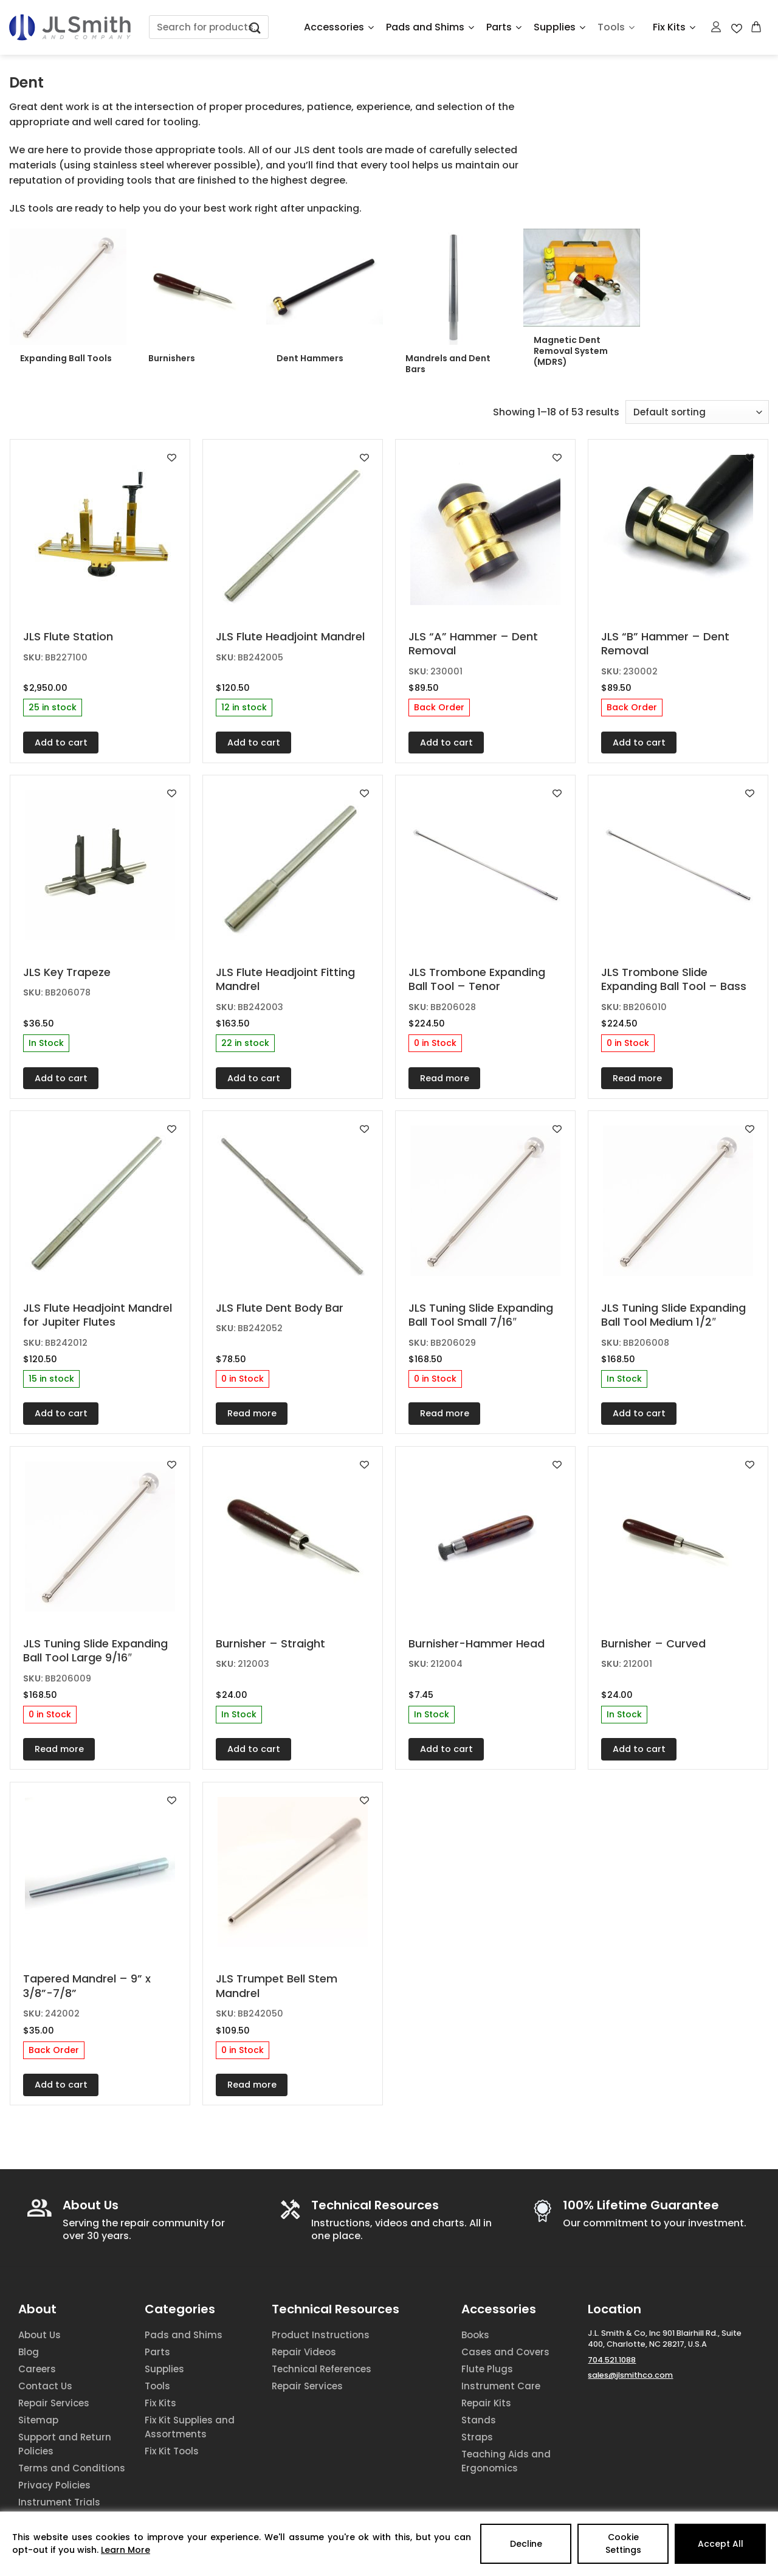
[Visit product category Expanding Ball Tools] (68, 300)
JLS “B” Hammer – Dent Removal (665, 643)
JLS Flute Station (68, 636)
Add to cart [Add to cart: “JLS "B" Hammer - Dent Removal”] (639, 742)
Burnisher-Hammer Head (476, 1643)
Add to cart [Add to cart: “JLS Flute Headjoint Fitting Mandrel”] (253, 1078)
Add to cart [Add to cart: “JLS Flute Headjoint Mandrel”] (253, 742)
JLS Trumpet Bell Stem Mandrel (276, 1986)
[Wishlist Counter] (736, 27)
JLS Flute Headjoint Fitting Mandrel (285, 979)
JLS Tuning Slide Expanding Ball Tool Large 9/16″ (95, 1650)
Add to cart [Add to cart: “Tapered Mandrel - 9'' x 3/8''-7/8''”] (61, 2085)
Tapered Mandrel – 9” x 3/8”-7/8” (87, 1986)
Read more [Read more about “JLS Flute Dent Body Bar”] (252, 1413)
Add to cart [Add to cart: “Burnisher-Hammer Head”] (446, 1749)
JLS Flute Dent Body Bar (279, 1308)
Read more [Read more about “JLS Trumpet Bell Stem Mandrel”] (252, 2085)
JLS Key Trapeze (67, 972)
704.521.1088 (612, 2360)
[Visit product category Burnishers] (196, 300)
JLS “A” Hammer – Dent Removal (473, 643)
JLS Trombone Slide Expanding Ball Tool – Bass (673, 979)
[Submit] (255, 27)
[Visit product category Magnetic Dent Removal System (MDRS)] (581, 302)
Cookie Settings (623, 2543)
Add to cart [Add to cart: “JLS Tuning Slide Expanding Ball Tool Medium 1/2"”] (639, 1413)
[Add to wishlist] (171, 457)
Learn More (125, 2550)
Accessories (339, 27)
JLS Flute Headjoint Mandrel (290, 636)
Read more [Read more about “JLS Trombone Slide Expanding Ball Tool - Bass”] (637, 1078)
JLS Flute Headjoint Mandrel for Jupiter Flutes (97, 1315)
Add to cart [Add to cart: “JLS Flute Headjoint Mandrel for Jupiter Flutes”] (61, 1413)
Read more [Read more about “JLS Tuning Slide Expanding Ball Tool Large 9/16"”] (59, 1749)
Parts (504, 27)
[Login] (717, 26)
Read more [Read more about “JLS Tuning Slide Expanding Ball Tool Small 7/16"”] (444, 1413)
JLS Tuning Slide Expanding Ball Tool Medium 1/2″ (673, 1315)
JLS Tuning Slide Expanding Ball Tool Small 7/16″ (480, 1315)
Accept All (720, 2544)
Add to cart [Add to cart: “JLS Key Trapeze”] (61, 1078)
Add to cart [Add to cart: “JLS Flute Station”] (61, 742)
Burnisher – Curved (653, 1643)
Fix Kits (674, 27)
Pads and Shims (430, 27)
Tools (616, 27)
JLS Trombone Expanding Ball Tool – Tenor (476, 979)
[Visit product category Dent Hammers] (324, 300)
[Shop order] (697, 412)
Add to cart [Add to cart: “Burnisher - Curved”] (639, 1749)
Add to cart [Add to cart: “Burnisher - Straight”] (253, 1749)
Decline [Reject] (526, 2544)
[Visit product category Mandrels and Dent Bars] (453, 306)
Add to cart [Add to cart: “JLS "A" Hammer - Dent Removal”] (446, 742)
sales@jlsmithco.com (630, 2375)
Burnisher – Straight (270, 1643)
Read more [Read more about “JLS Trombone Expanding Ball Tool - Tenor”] (444, 1078)
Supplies (559, 27)
